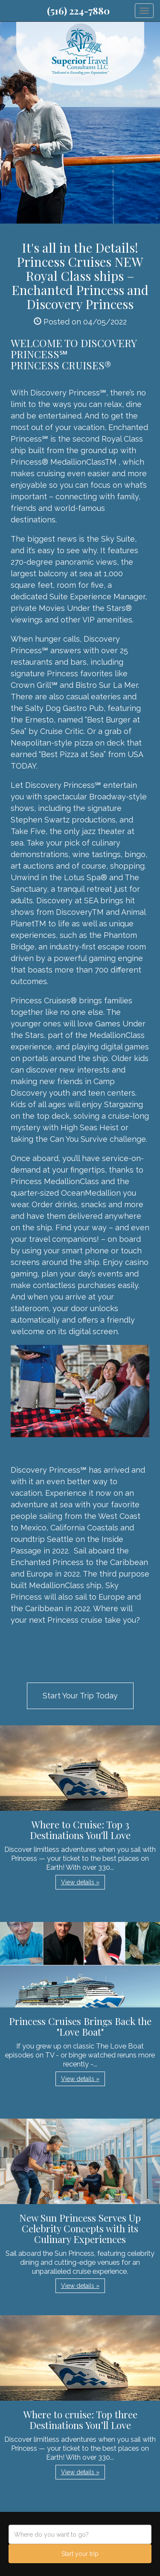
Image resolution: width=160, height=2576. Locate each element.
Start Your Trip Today (80, 1695)
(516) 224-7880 (78, 10)
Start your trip (80, 2553)
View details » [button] (80, 1882)
